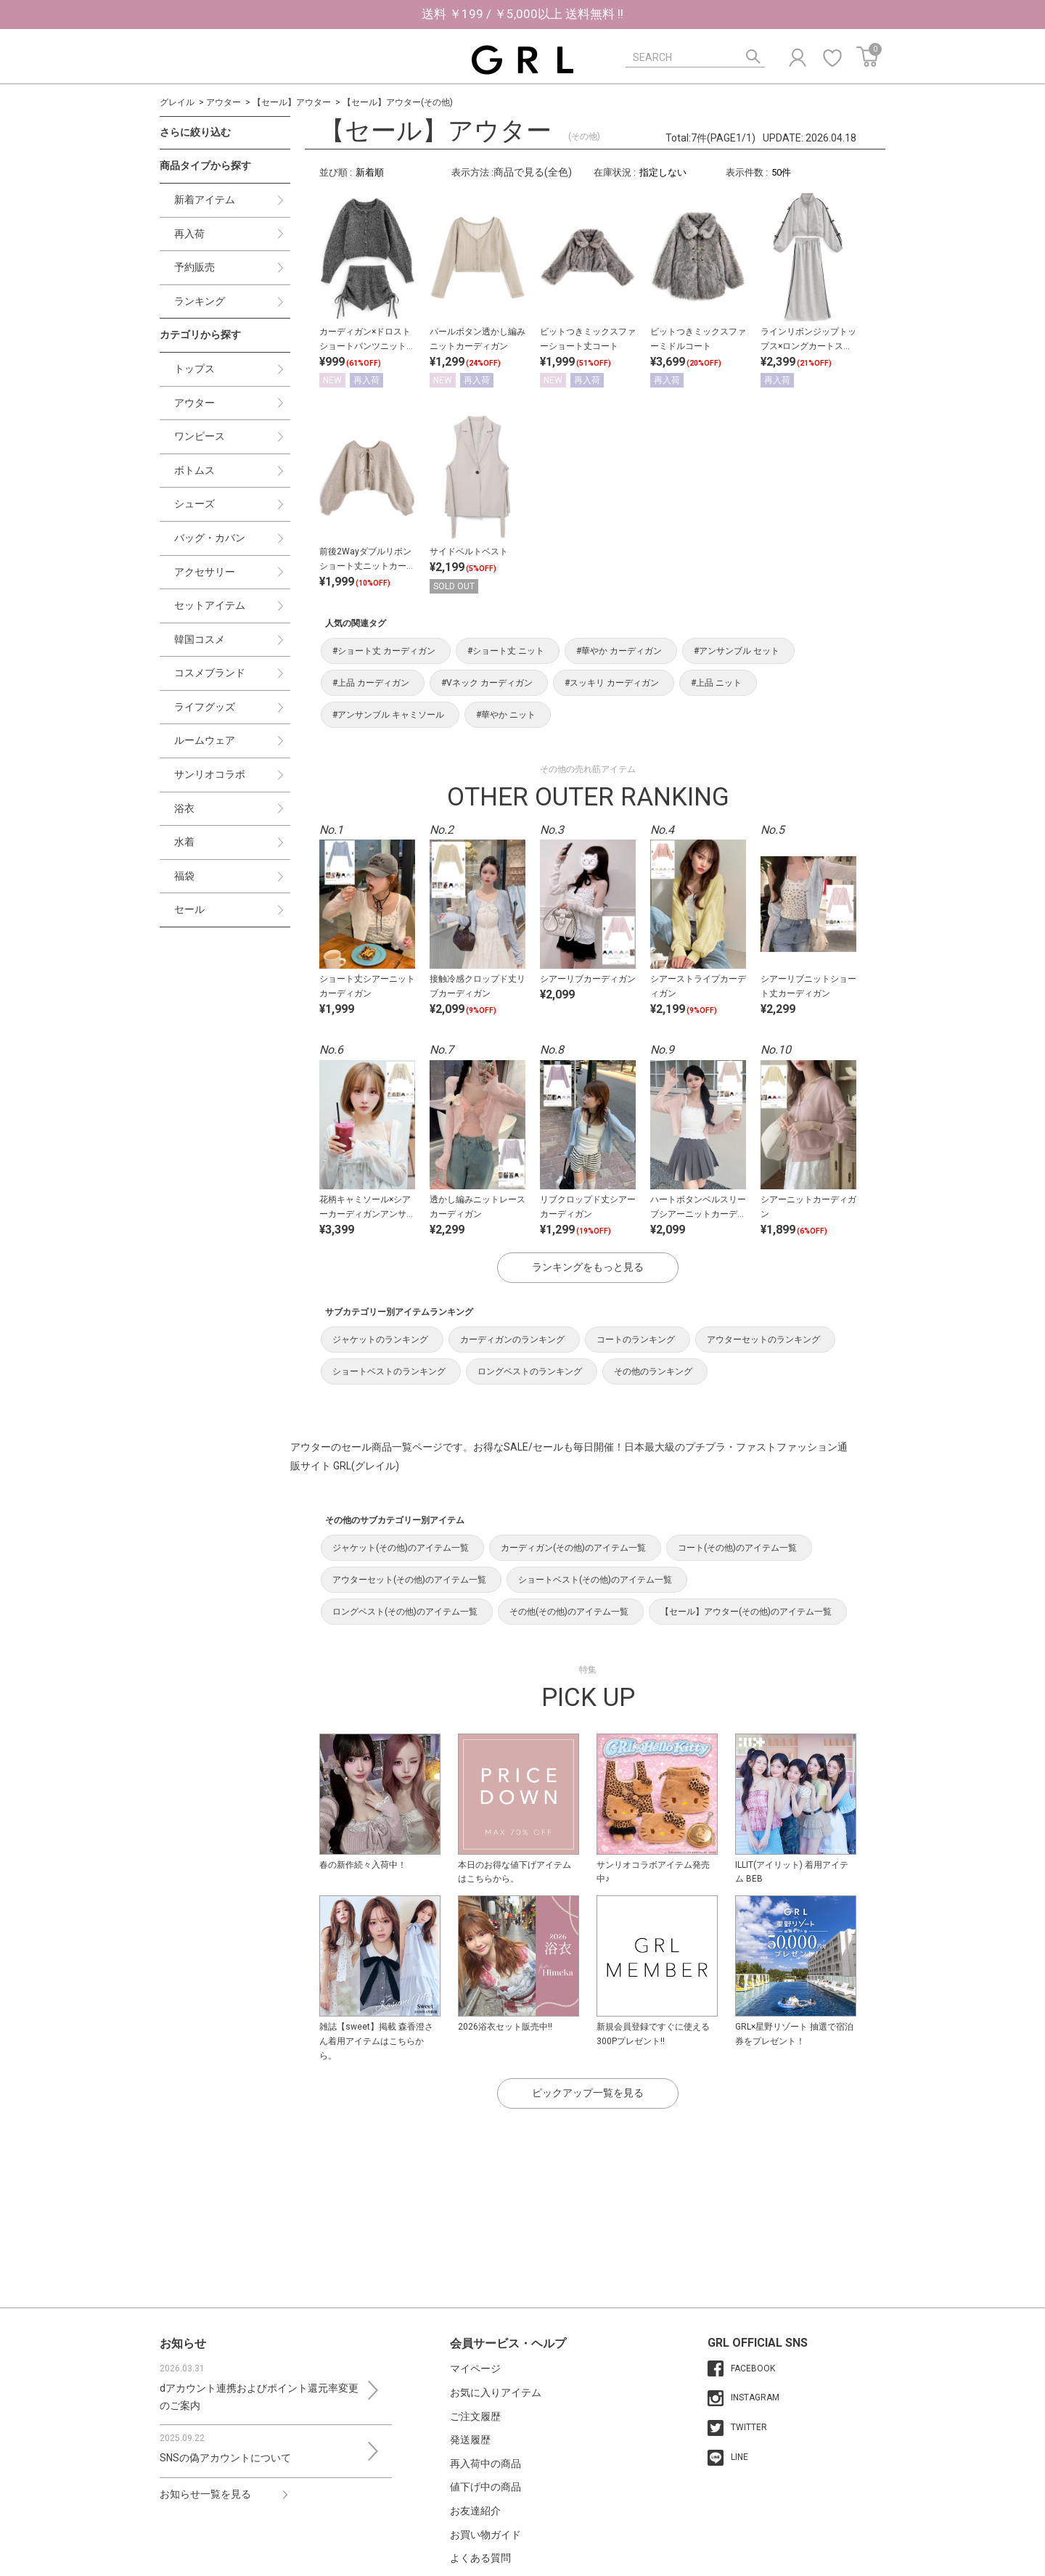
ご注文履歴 (475, 2416)
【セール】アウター (292, 102)
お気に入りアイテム (495, 2392)
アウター (223, 102)
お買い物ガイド (485, 2534)
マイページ (475, 2368)
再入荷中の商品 (485, 2463)
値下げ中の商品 (485, 2487)
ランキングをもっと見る (588, 1267)
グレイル (177, 102)
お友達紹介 (475, 2510)
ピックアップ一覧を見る (588, 2093)
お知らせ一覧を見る (205, 2494)
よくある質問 (480, 2558)
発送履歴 (470, 2439)
